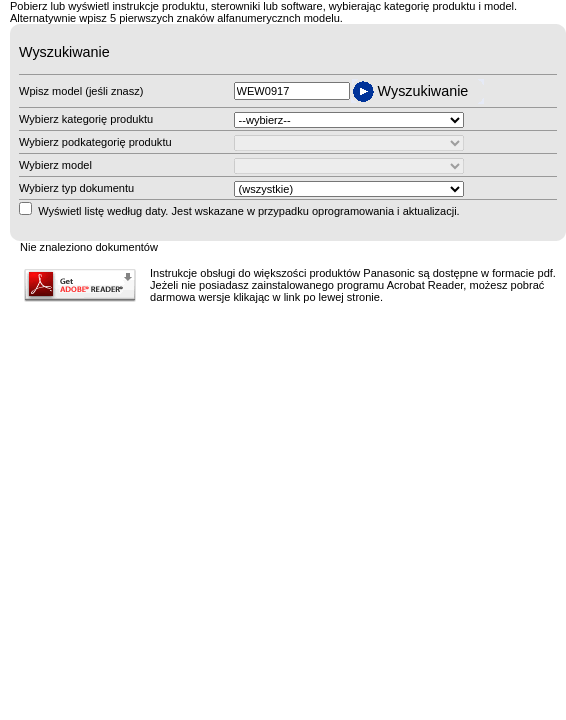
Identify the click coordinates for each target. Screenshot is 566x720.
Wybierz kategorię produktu (86, 119)
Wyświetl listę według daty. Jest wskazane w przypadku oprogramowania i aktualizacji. (249, 211)
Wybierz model (55, 165)
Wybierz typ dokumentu (76, 188)
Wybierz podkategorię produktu (95, 142)
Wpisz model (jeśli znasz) (81, 91)
